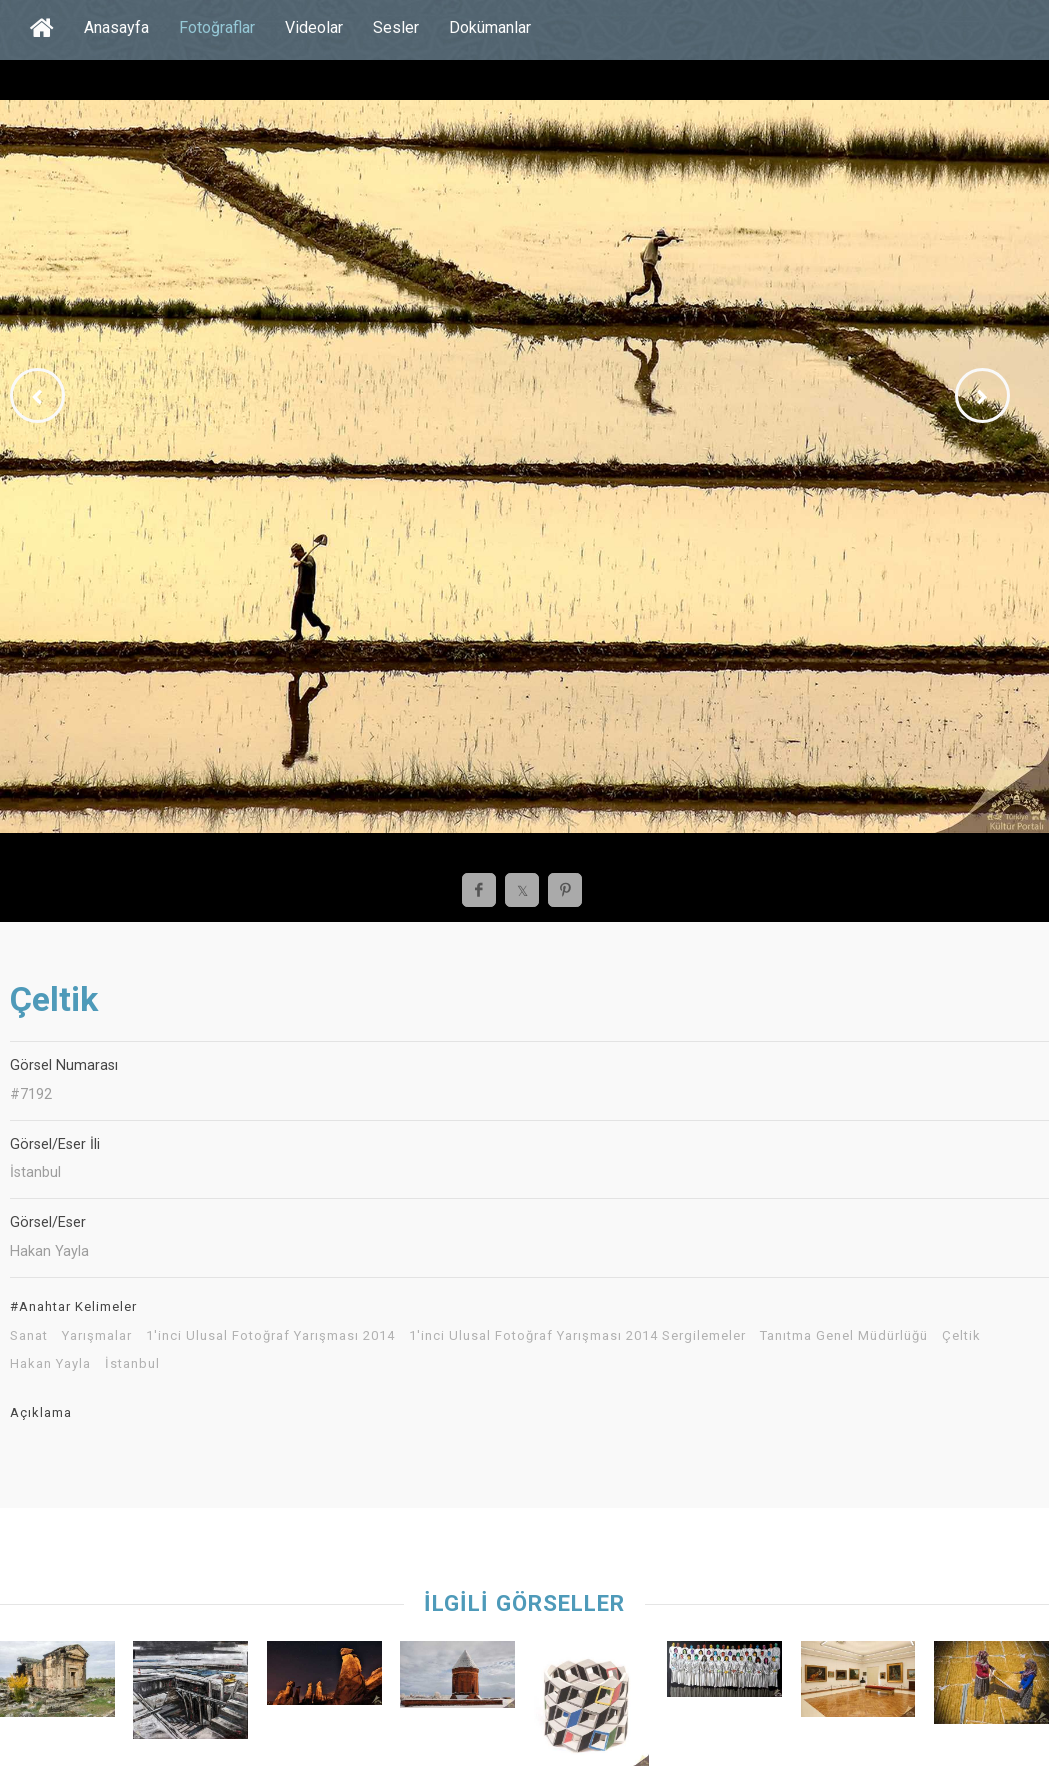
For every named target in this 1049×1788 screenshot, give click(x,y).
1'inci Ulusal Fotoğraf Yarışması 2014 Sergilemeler (577, 1336)
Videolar (314, 27)
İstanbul (132, 1364)
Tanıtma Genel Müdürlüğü (844, 1336)
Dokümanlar (490, 27)
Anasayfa (116, 27)
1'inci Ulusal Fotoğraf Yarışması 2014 (270, 1336)
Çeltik (961, 1336)
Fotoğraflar (217, 27)
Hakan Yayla (50, 1364)
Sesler (396, 27)
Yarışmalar (97, 1336)
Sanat (29, 1336)
